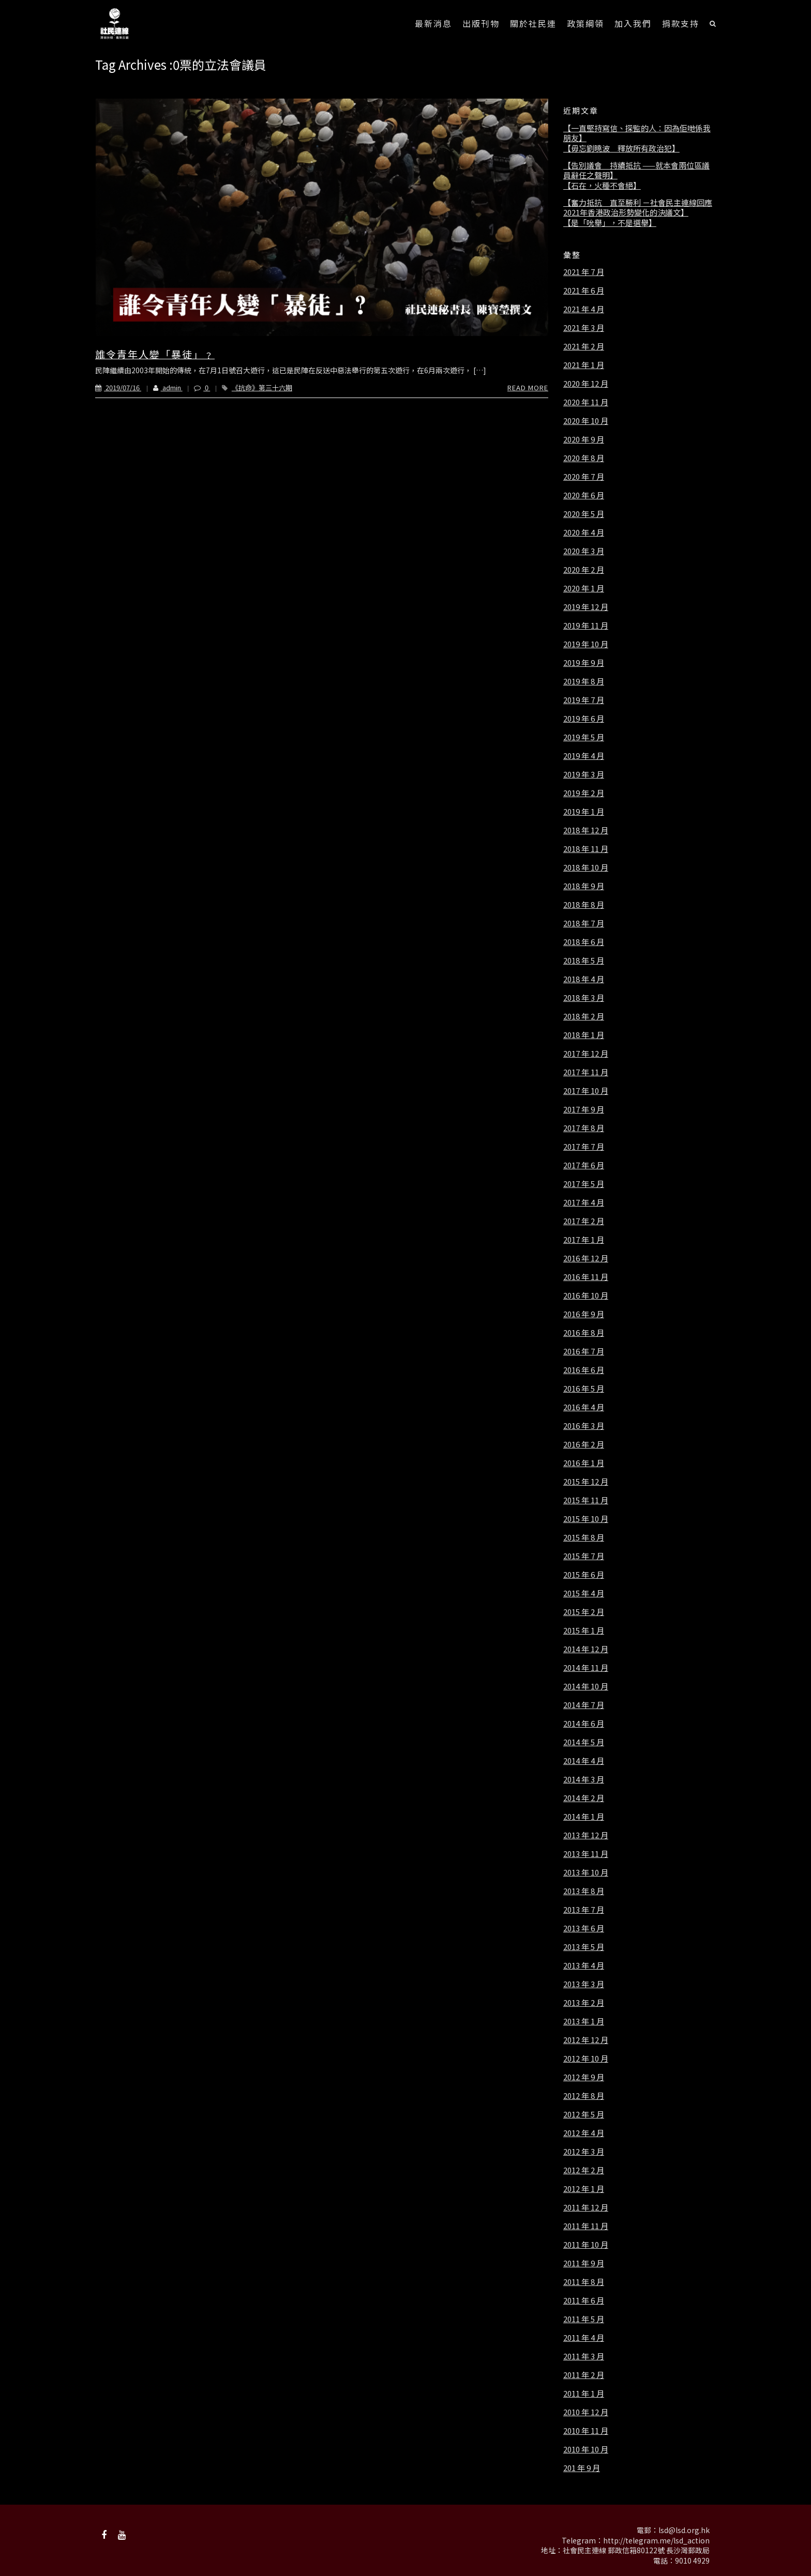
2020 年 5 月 (583, 514)
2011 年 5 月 (583, 2319)
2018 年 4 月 (583, 979)
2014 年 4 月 (583, 1761)
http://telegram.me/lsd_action (656, 2540)
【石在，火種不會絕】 (602, 185)
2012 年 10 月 (585, 2058)
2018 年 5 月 (583, 960)
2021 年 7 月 (583, 272)
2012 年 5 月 (583, 2114)
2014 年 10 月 (585, 1686)
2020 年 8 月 (583, 458)
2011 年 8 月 (583, 2282)
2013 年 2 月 (583, 2003)
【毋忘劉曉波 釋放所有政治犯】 (621, 148)
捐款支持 (680, 23)
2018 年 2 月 (583, 1016)
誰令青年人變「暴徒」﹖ (155, 354)
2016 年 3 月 (583, 1426)
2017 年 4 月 (583, 1202)
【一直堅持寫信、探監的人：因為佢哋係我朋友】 (637, 133)
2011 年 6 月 (583, 2300)
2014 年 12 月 (585, 1649)
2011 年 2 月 (583, 2375)
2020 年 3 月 (583, 551)
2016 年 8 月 (583, 1333)
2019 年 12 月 (585, 607)
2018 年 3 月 (583, 998)
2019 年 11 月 (585, 625)
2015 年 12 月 (585, 1481)
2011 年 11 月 (585, 2226)
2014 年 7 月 (583, 1705)
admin (162, 387)
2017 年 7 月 (583, 1146)
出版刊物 (481, 23)
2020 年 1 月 (583, 588)
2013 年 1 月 (583, 2021)
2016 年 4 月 (583, 1407)
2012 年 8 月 (583, 2096)
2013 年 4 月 (583, 1965)
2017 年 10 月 (585, 1091)
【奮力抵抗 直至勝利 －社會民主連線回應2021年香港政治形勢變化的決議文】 (637, 207)
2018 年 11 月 (585, 849)
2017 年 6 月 (583, 1165)
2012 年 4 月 (583, 2133)
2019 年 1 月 (583, 811)
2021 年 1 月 (583, 365)
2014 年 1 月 (583, 1816)
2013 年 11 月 (585, 1854)
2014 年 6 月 (583, 1723)
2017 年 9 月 (583, 1109)
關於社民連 (533, 23)
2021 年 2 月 (583, 346)
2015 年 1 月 (583, 1630)
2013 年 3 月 (583, 1984)
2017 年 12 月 (585, 1053)
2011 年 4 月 (583, 2338)
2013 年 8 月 (583, 1891)
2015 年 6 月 (583, 1574)
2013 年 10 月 (585, 1872)
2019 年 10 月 (585, 644)
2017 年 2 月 (583, 1221)
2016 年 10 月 (585, 1295)
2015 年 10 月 (585, 1519)
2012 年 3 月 (583, 2151)
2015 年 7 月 (583, 1556)
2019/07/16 (118, 387)
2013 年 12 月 (585, 1835)
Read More (527, 387)
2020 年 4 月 (583, 532)
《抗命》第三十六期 (262, 387)
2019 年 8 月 (583, 681)
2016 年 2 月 (583, 1444)
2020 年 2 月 (583, 570)
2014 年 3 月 (583, 1779)
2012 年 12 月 (585, 2040)
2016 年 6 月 (583, 1370)
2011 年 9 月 (583, 2263)
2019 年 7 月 (583, 700)
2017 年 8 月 (583, 1128)
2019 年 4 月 (583, 756)
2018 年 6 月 (583, 942)
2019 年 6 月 (583, 718)
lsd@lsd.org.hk (684, 2530)
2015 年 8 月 (583, 1537)
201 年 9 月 (581, 2468)
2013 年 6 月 (583, 1928)
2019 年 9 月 (583, 663)
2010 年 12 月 (585, 2412)
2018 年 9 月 (583, 886)
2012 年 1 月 (583, 2189)
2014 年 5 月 (583, 1742)
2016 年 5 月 (583, 1388)
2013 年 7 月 (583, 1909)
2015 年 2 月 (583, 1612)
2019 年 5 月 (583, 737)
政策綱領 (585, 23)
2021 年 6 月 (583, 290)
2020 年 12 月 (585, 383)
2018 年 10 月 (585, 867)
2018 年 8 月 (583, 905)
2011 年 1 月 (583, 2393)
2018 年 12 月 (585, 830)
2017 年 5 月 (583, 1184)
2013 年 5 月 (583, 1947)
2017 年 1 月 (583, 1239)
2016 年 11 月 (585, 1277)
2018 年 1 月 (583, 1035)
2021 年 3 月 (583, 328)
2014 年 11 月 (585, 1668)
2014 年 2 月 (583, 1798)
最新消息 (433, 23)
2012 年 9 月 (583, 2077)
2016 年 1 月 (583, 1463)
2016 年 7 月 (583, 1351)
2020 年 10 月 (585, 421)
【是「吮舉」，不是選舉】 (609, 223)
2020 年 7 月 (583, 476)
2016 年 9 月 (583, 1314)
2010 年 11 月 (585, 2431)
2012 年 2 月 (583, 2170)
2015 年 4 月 (583, 1593)
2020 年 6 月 (583, 495)
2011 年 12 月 (585, 2207)
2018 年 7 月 (583, 923)
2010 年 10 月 (585, 2449)
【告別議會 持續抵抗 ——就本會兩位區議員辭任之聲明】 (636, 170)
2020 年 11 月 (585, 402)
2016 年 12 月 (585, 1258)
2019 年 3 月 (583, 774)
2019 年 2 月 (583, 793)
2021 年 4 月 (583, 309)
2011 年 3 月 (583, 2356)
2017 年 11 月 (585, 1072)
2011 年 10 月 (585, 2244)
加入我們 (633, 23)
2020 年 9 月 (583, 439)
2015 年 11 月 (585, 1500)
